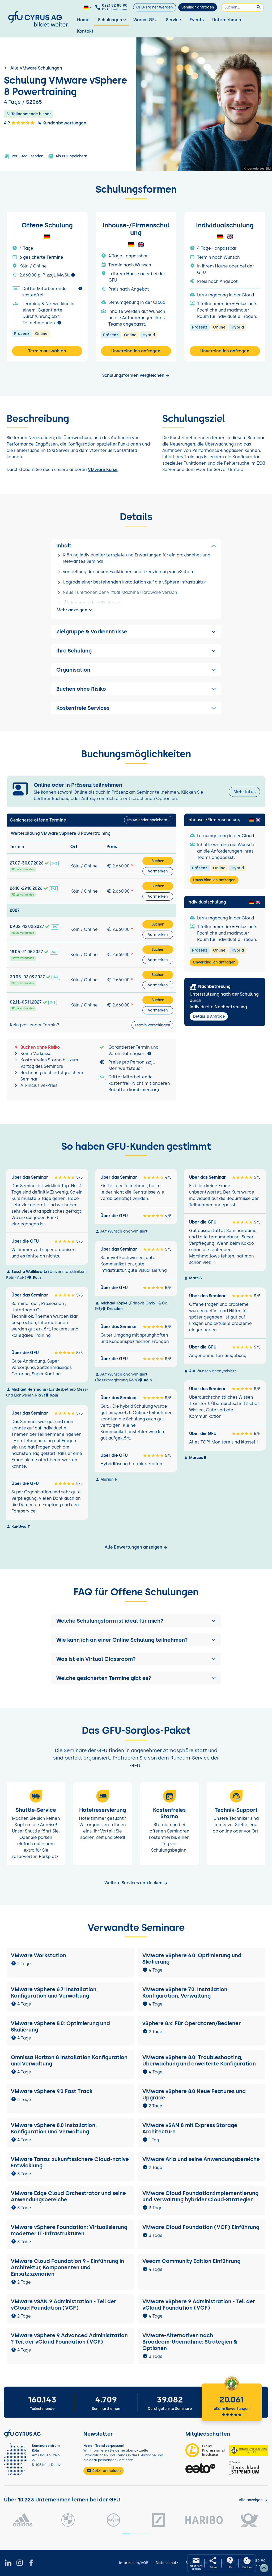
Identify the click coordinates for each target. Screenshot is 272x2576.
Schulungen (112, 19)
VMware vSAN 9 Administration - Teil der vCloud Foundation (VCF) (63, 2304)
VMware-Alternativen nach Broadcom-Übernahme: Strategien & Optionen (189, 2341)
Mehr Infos (244, 791)
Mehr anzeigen (75, 610)
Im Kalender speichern (147, 820)
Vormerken (158, 871)
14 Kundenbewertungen (61, 123)
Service (173, 19)
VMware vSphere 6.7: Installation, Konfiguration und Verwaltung (54, 1992)
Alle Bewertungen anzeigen (136, 1547)
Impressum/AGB (133, 2563)
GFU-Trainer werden (154, 7)
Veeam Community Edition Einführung (191, 2261)
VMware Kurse (103, 469)
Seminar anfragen (197, 7)
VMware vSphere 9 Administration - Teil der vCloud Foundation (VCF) (198, 2304)
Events (197, 19)
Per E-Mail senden (23, 156)
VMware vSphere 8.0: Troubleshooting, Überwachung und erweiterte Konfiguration (199, 2060)
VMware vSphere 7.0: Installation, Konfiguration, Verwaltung (185, 1992)
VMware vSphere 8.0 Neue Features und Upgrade (194, 2094)
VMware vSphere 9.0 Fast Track (51, 2091)
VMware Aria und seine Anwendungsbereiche (201, 2159)
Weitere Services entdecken (136, 1882)
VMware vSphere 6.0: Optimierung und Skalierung (191, 1958)
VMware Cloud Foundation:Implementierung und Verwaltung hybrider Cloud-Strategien (200, 2196)
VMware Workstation (39, 1955)
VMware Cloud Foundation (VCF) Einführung (200, 2227)
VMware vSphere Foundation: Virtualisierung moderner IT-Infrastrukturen (69, 2230)
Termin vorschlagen (152, 1025)
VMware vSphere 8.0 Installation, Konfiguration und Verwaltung (54, 2128)
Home (83, 19)
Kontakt (85, 31)
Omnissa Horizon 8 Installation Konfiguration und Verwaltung (69, 2060)
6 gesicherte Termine (41, 257)
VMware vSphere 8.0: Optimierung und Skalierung (60, 2026)
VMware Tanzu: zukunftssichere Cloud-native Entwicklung (70, 2162)
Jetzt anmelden (104, 2470)
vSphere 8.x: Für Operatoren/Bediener (191, 2023)
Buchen (157, 861)
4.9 (19, 123)
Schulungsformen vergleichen (136, 375)
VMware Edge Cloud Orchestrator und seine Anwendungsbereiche (68, 2196)
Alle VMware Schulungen (33, 68)
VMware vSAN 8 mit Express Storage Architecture (189, 2128)
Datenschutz (167, 2563)
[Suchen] (242, 7)
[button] (136, 1620)
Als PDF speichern (67, 156)
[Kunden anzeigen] (253, 2500)
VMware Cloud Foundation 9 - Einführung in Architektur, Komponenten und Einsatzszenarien (67, 2267)
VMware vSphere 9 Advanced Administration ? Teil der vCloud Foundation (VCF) (69, 2338)
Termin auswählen (47, 350)
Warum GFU (145, 19)
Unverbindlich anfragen (135, 350)
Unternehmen (226, 19)
